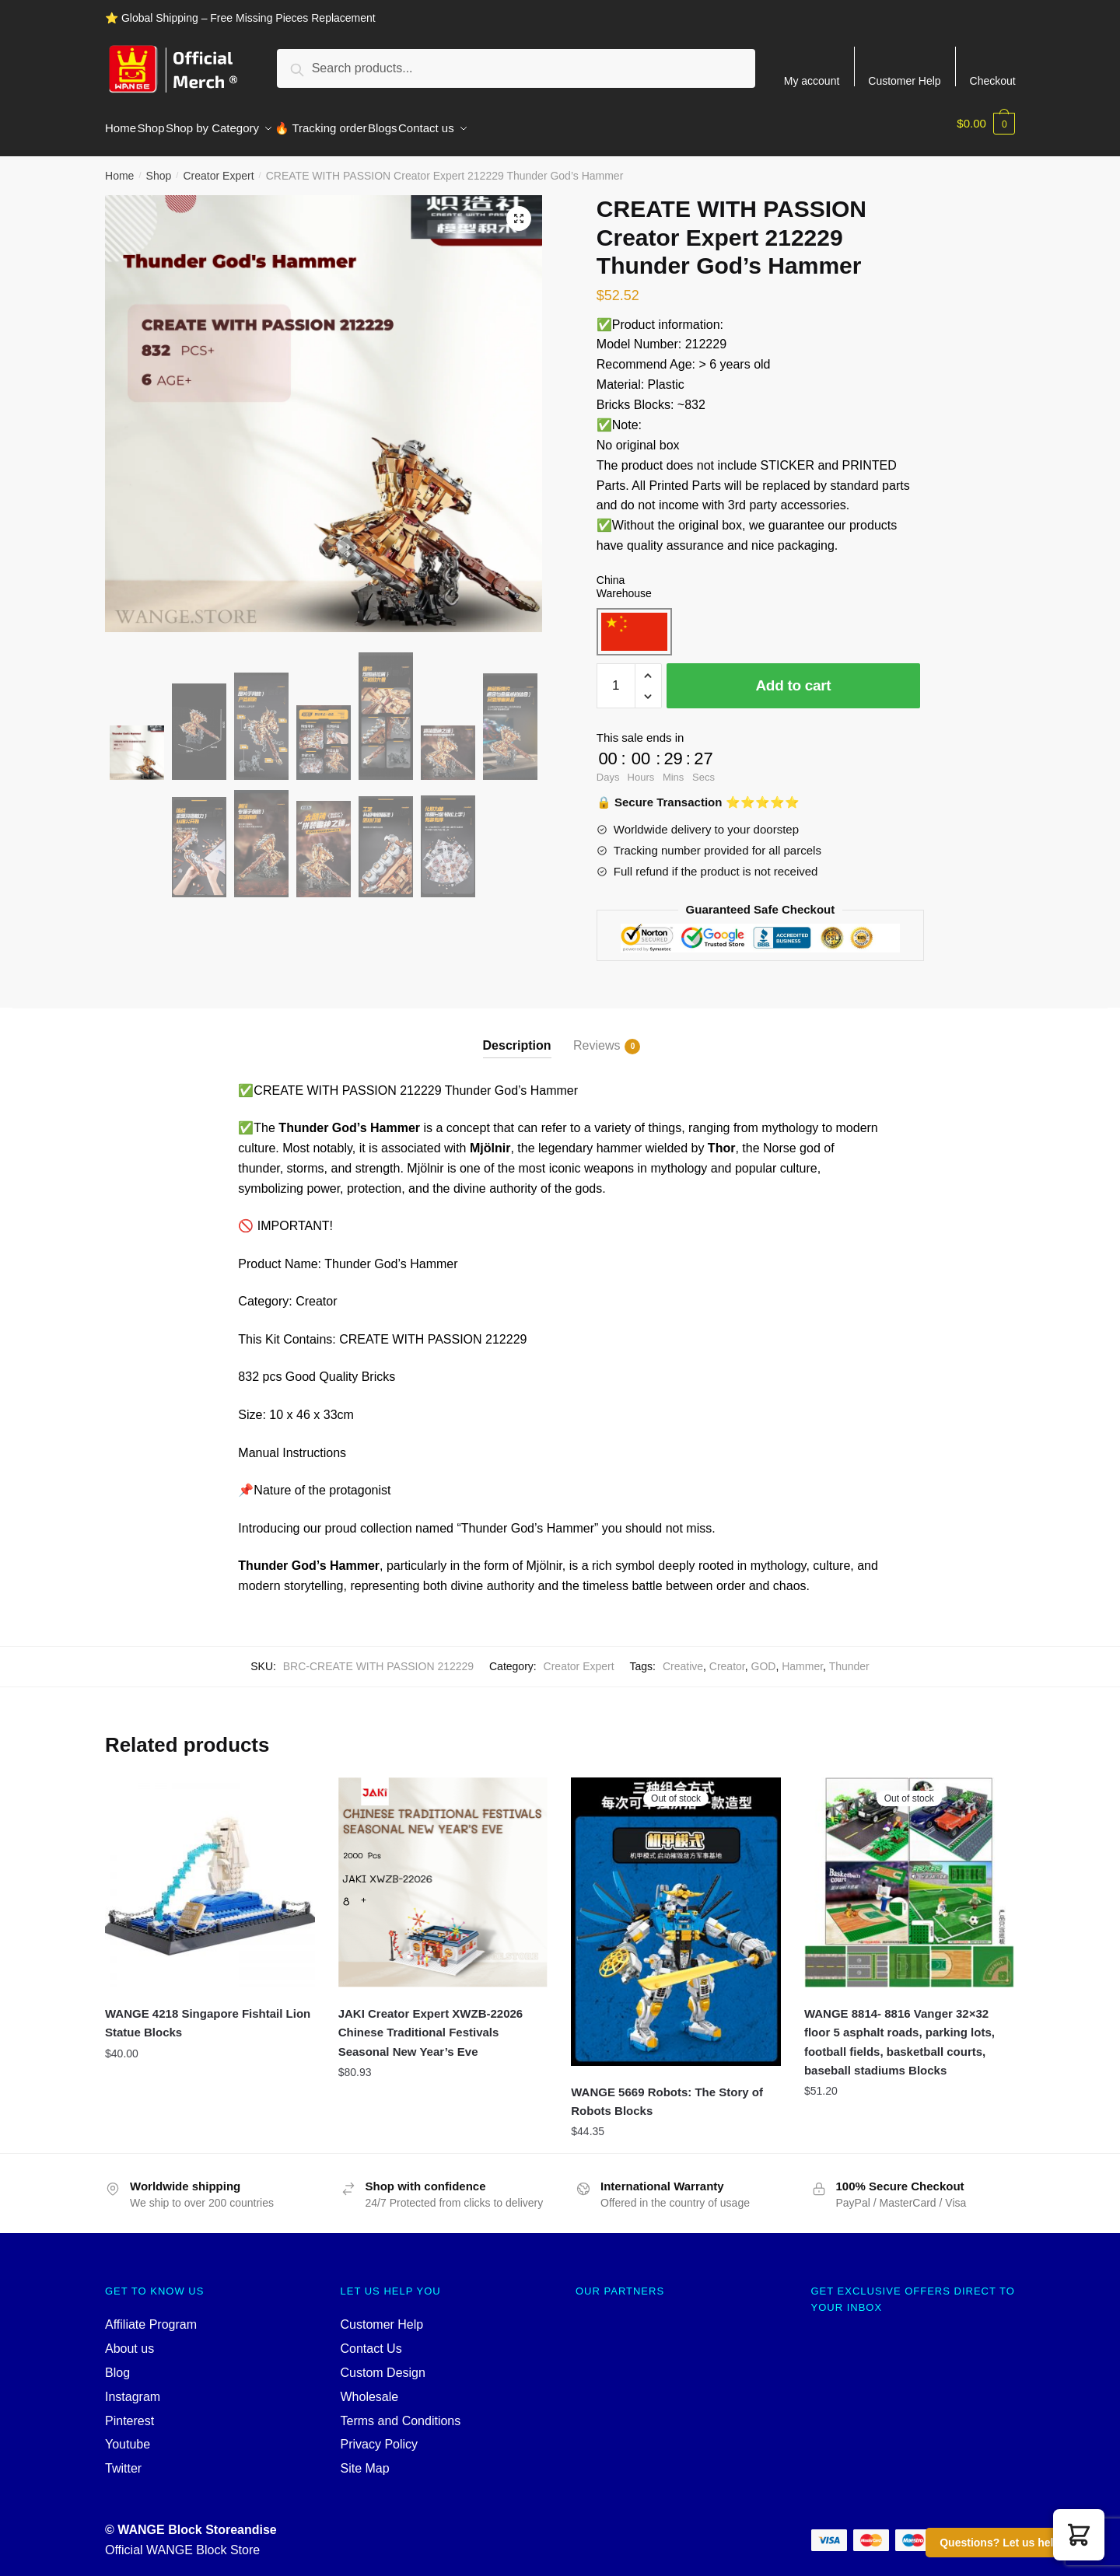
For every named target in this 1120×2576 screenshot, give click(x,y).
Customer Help (904, 80)
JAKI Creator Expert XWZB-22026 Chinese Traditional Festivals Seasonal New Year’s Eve (430, 2023)
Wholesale (370, 2387)
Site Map (365, 2459)
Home (119, 166)
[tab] (517, 1023)
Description (517, 1036)
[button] (1078, 2534)
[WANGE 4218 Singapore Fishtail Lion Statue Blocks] (210, 1873)
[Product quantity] (616, 676)
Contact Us (371, 2339)
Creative (683, 1657)
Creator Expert (218, 166)
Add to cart (793, 676)
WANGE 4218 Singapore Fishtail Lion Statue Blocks (207, 2013)
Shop (159, 166)
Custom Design (383, 2363)
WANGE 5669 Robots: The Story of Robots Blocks (667, 2092)
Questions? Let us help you (1011, 2542)
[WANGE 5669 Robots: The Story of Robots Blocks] (676, 1912)
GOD (763, 1657)
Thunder (849, 1657)
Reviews (596, 1037)
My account (812, 80)
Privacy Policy (379, 2434)
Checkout (993, 80)
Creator (727, 1657)
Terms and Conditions (401, 2411)
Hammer (802, 1657)
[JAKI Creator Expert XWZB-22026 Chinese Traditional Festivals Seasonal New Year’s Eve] (443, 1873)
